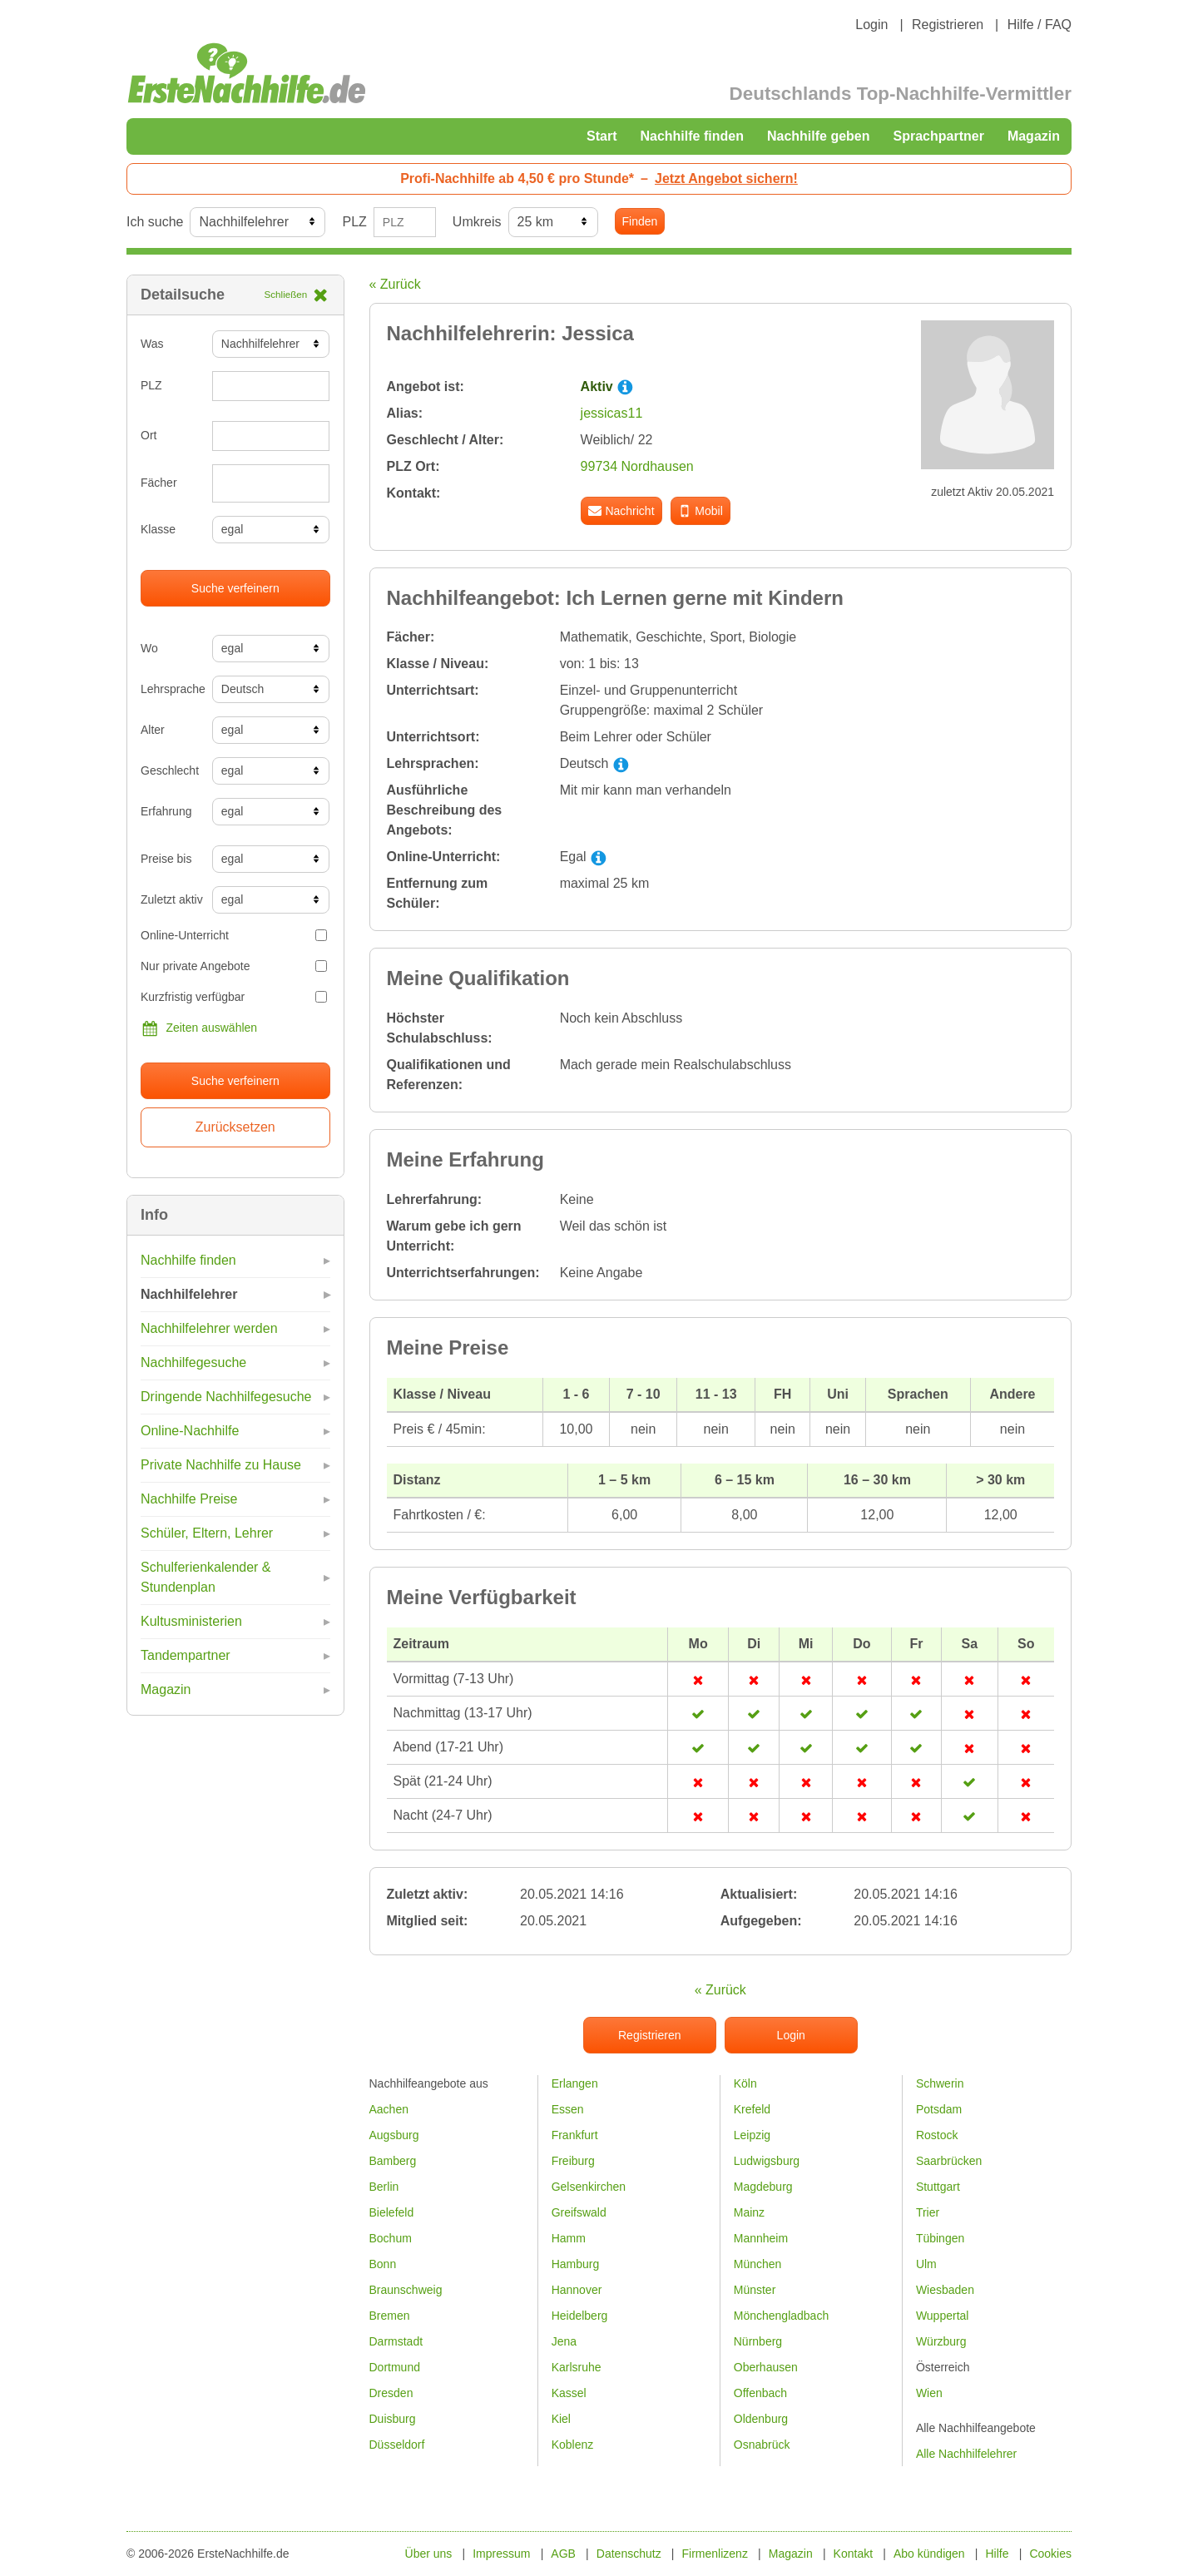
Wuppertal (942, 2315)
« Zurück (395, 284)
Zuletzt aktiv (170, 899)
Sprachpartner (939, 136)
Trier (927, 2212)
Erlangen (575, 2083)
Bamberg (393, 2160)
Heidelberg (580, 2315)
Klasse (158, 529)
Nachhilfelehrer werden (209, 1328)
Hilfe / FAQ (1039, 24)
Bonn (383, 2264)
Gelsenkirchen (589, 2186)
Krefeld (752, 2109)
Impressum (501, 2553)
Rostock (937, 2135)
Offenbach (760, 2393)
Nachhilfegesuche (193, 1362)
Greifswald (579, 2212)
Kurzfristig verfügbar (234, 996)
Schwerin (940, 2083)
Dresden (391, 2393)
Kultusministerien (191, 1621)
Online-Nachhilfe (190, 1431)
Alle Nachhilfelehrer (966, 2453)
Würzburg (941, 2341)
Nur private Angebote (234, 966)
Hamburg (576, 2264)
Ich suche (154, 222)
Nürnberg (758, 2341)
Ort (148, 435)
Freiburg (573, 2160)
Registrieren (947, 24)
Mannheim (761, 2238)
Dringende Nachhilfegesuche (226, 1397)
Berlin (384, 2186)
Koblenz (573, 2444)
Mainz (749, 2212)
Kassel (569, 2393)
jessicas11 (612, 413)
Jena (564, 2341)
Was (152, 343)
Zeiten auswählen (199, 1028)
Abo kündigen (929, 2553)
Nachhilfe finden (691, 136)
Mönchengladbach (781, 2315)
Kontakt (853, 2553)
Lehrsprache (170, 689)
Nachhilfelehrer (189, 1294)
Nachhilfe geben (818, 136)
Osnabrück (762, 2444)
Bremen (389, 2315)
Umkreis (477, 222)
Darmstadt (396, 2341)
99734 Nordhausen (637, 466)
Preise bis (166, 858)
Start (601, 136)
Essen (568, 2109)
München (758, 2264)
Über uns (429, 2553)
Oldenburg (761, 2418)
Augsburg (394, 2135)
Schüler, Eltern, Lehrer (207, 1533)
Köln (745, 2083)
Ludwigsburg (766, 2160)
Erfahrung (166, 811)
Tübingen (940, 2238)
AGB (563, 2553)
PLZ (354, 222)
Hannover (577, 2289)
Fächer (159, 482)
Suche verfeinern (235, 588)
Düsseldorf (397, 2444)
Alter (153, 729)
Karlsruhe (576, 2367)
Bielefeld (391, 2212)
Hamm (569, 2238)
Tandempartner (185, 1655)
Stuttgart (938, 2186)
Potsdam (939, 2109)
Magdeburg (763, 2186)
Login (871, 24)
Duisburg (392, 2418)
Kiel (561, 2418)
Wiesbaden (945, 2289)
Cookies (1050, 2553)
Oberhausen (766, 2367)
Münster (755, 2289)
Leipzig (752, 2135)
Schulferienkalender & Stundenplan (206, 1577)
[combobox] (271, 483)
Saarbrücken (949, 2160)
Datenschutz (629, 2553)
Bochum (390, 2238)
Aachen (388, 2109)
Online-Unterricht (234, 935)
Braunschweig (406, 2289)
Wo (149, 648)
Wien (929, 2393)
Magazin (1033, 136)
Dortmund (394, 2367)
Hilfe (997, 2553)
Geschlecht (170, 770)
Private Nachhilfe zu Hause (221, 1465)
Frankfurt (575, 2135)
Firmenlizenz (715, 2553)
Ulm (926, 2264)
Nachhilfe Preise (189, 1499)
